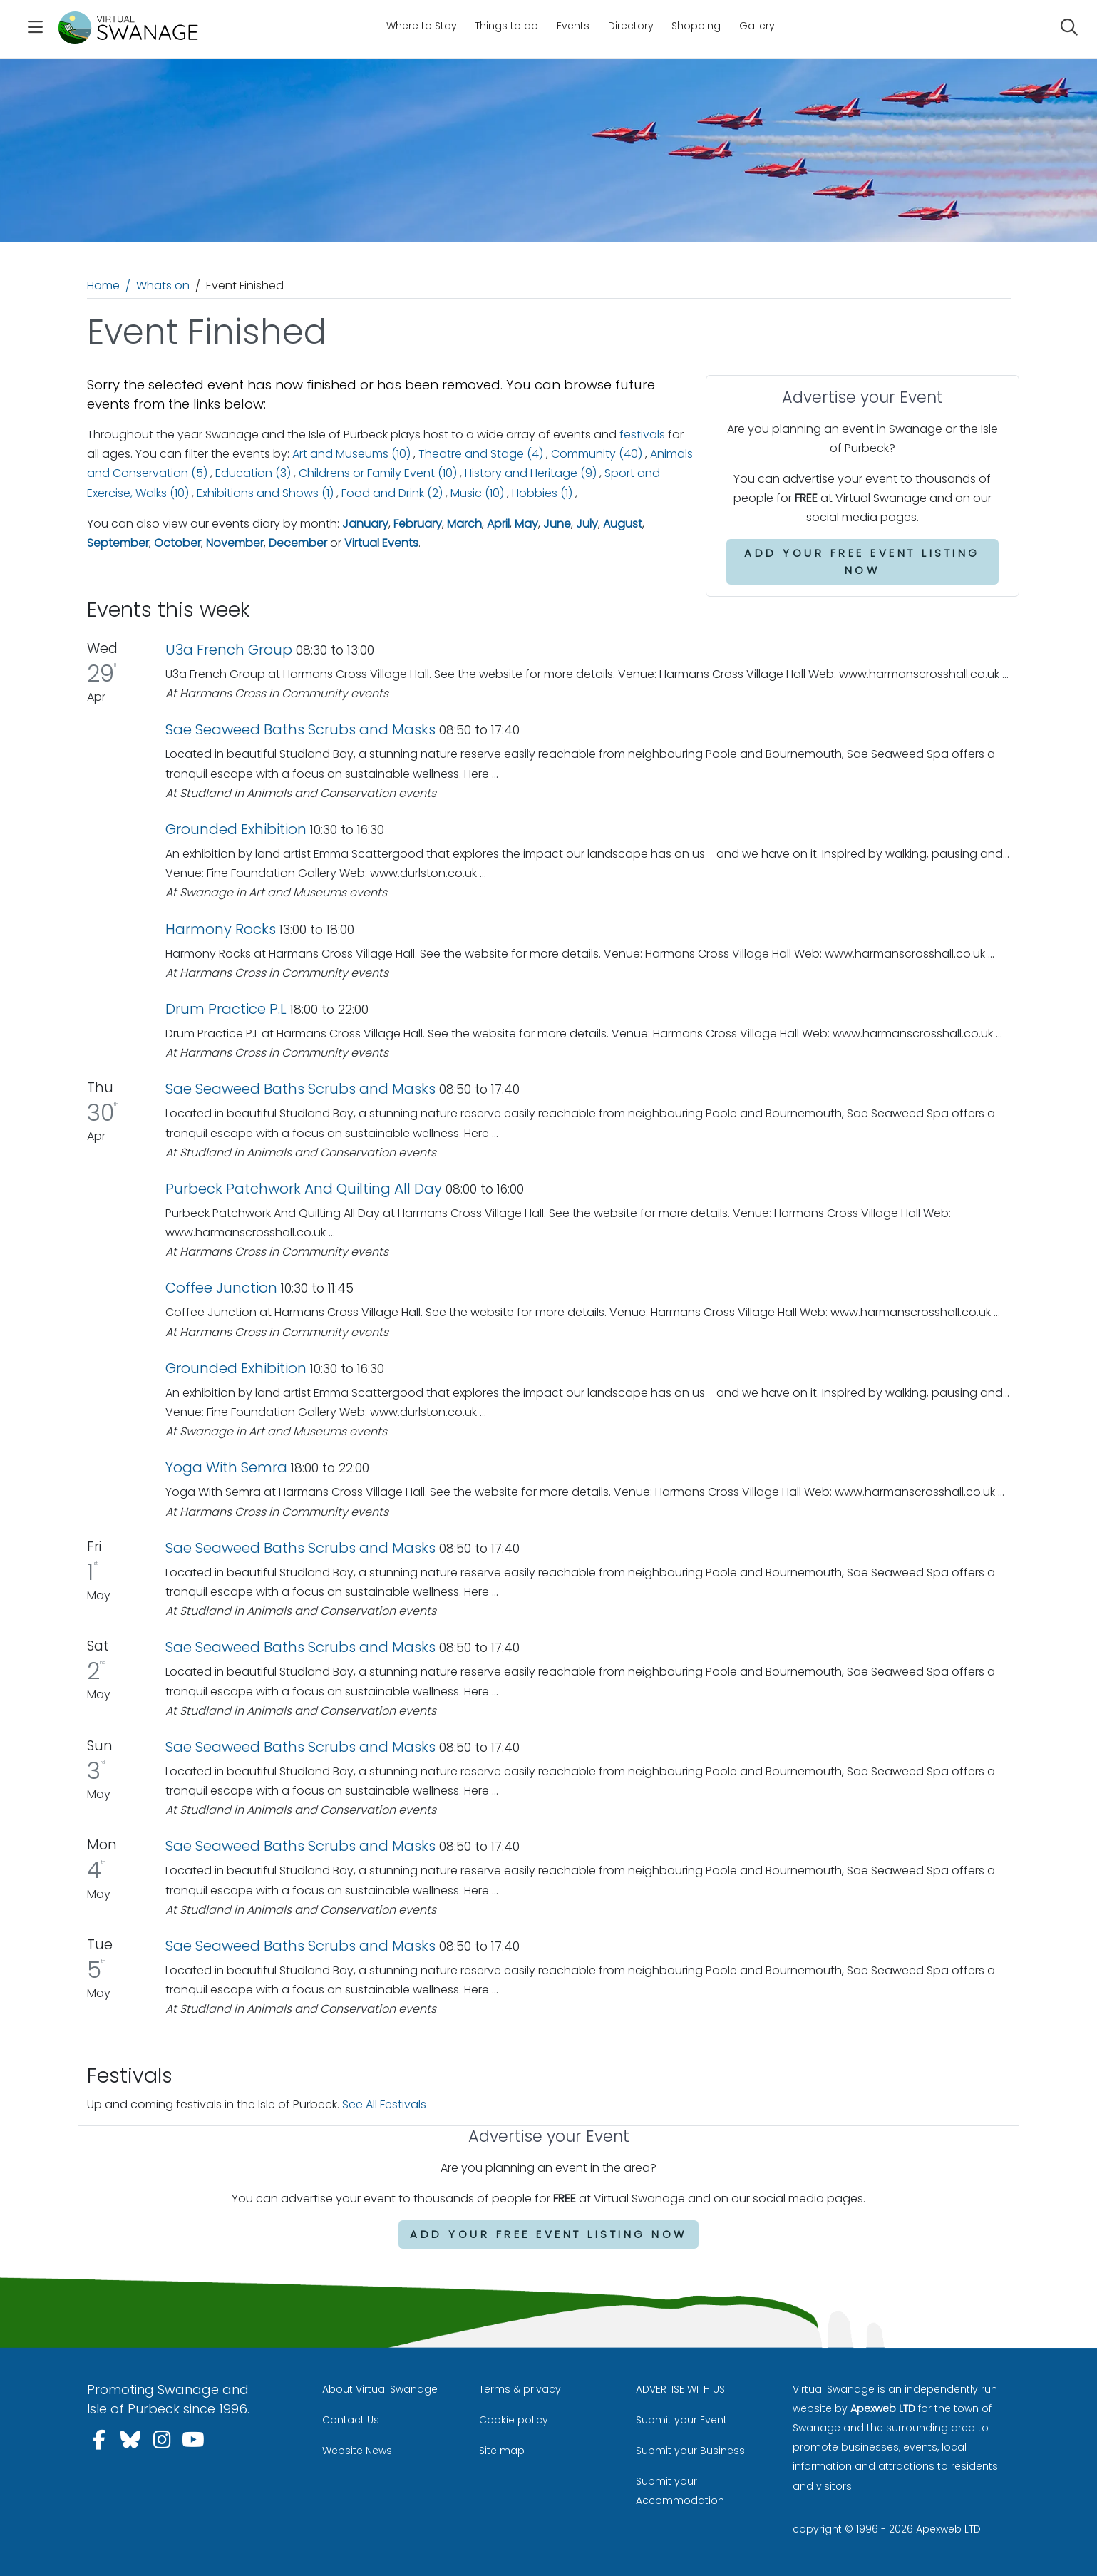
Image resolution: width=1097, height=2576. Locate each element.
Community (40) (596, 454)
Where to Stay (421, 26)
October (177, 543)
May (526, 523)
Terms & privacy (520, 2389)
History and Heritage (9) (531, 473)
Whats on (163, 285)
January (365, 523)
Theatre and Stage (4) (480, 454)
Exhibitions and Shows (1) (265, 493)
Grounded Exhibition (236, 829)
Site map (502, 2450)
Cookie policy (513, 2420)
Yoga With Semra (226, 1467)
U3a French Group (228, 650)
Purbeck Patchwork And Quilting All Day (303, 1189)
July (587, 523)
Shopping (696, 26)
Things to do (506, 26)
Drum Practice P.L (226, 1009)
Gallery (757, 26)
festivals (642, 434)
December (298, 543)
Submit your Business (690, 2450)
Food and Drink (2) (392, 493)
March (464, 523)
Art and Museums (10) (351, 454)
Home (103, 285)
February (417, 523)
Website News (357, 2450)
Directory (631, 26)
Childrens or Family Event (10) (378, 473)
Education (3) (253, 473)
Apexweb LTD (882, 2408)
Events (573, 26)
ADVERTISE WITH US (680, 2389)
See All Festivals (384, 2104)
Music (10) (477, 493)
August (622, 523)
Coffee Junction (221, 1288)
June (557, 523)
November (235, 543)
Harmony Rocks (220, 929)
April (498, 523)
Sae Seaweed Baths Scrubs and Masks (300, 729)
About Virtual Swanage (380, 2389)
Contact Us (350, 2420)
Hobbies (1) (542, 493)
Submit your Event (681, 2420)
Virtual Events (381, 543)
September (118, 543)
